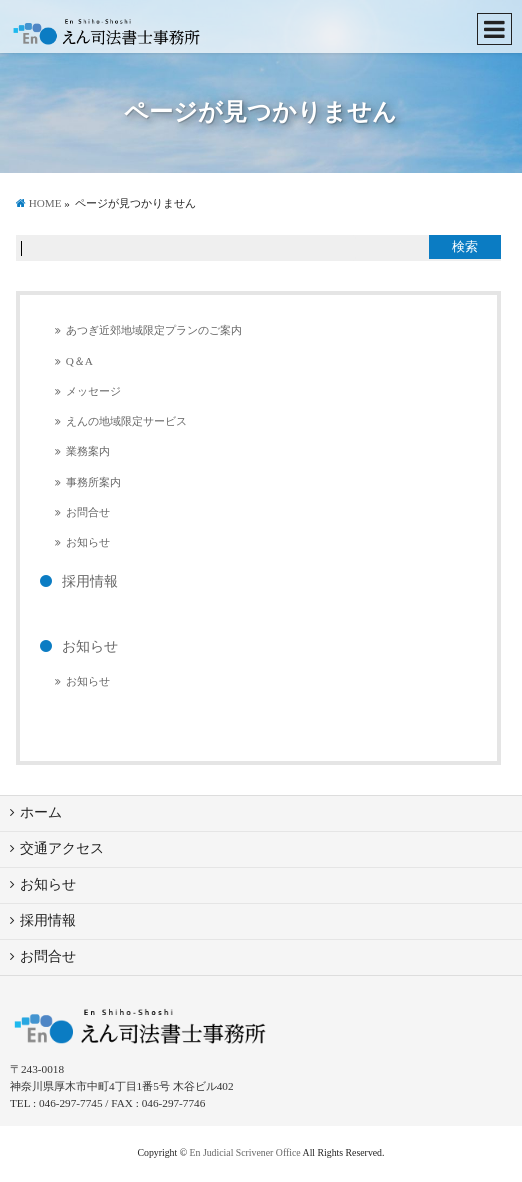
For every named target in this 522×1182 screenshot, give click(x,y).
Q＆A (79, 361)
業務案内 (88, 451)
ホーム (41, 812)
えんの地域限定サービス (126, 421)
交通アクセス (62, 848)
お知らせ (88, 542)
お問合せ (88, 512)
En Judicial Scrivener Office (245, 1152)
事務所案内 (93, 482)
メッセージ (93, 391)
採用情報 (90, 581)
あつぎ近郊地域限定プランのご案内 (154, 330)
